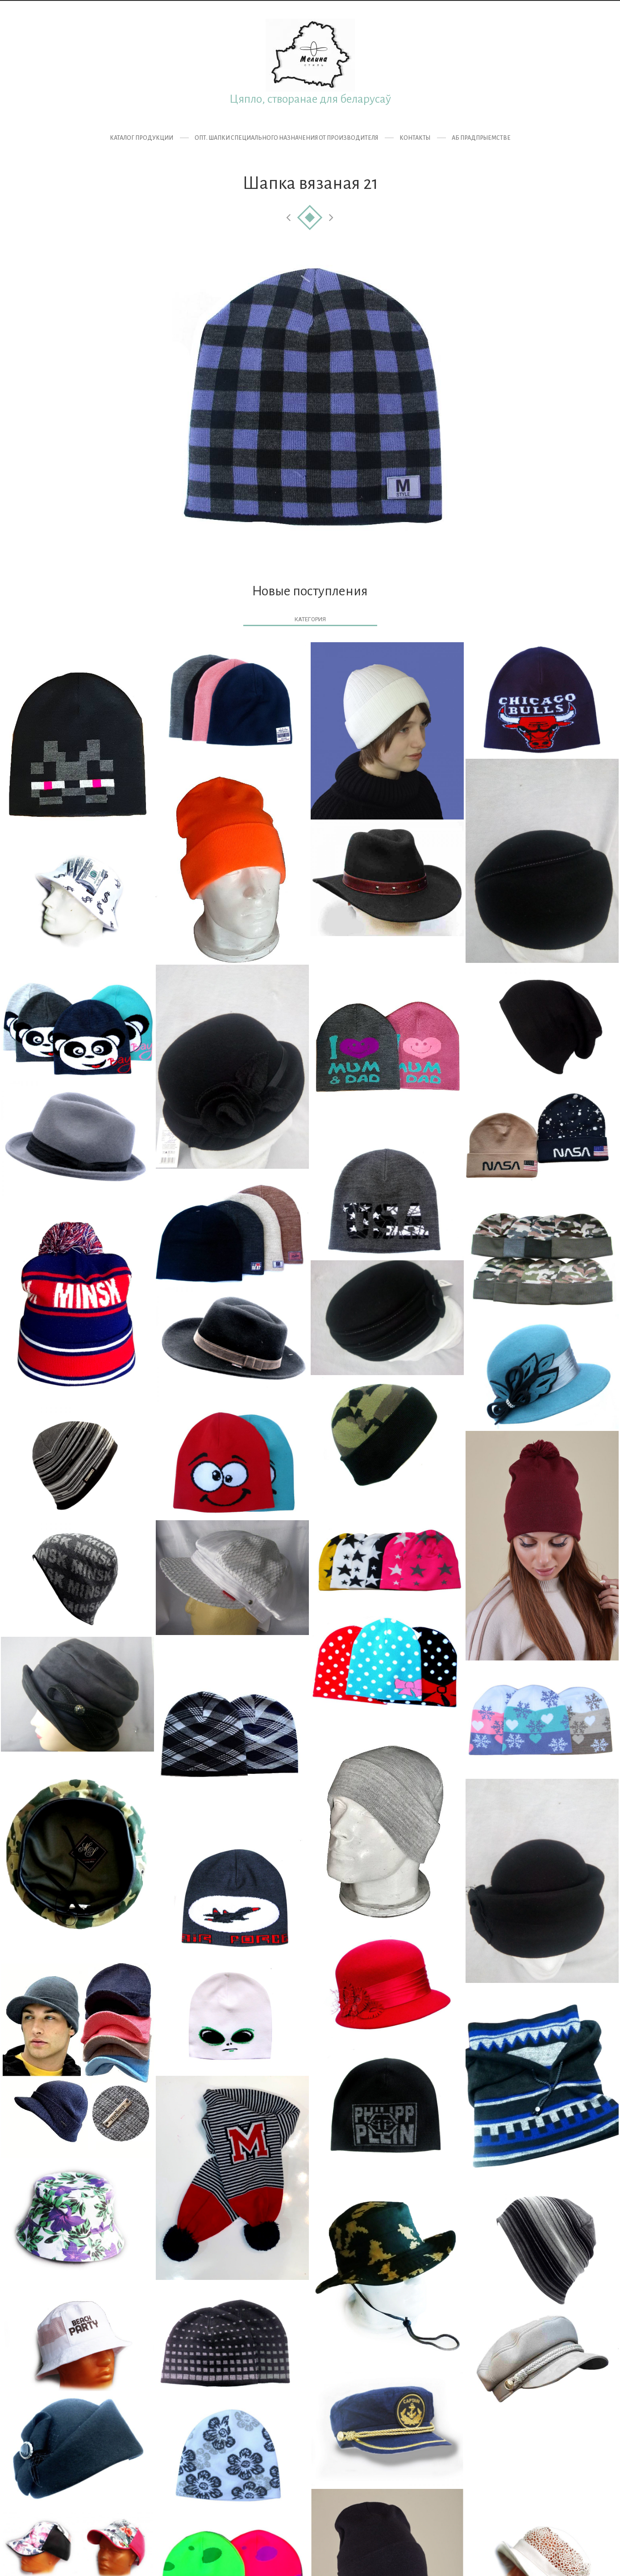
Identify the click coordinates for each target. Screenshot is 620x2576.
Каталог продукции (141, 138)
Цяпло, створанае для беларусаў (310, 99)
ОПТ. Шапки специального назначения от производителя (286, 138)
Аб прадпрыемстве (481, 138)
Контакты (414, 138)
